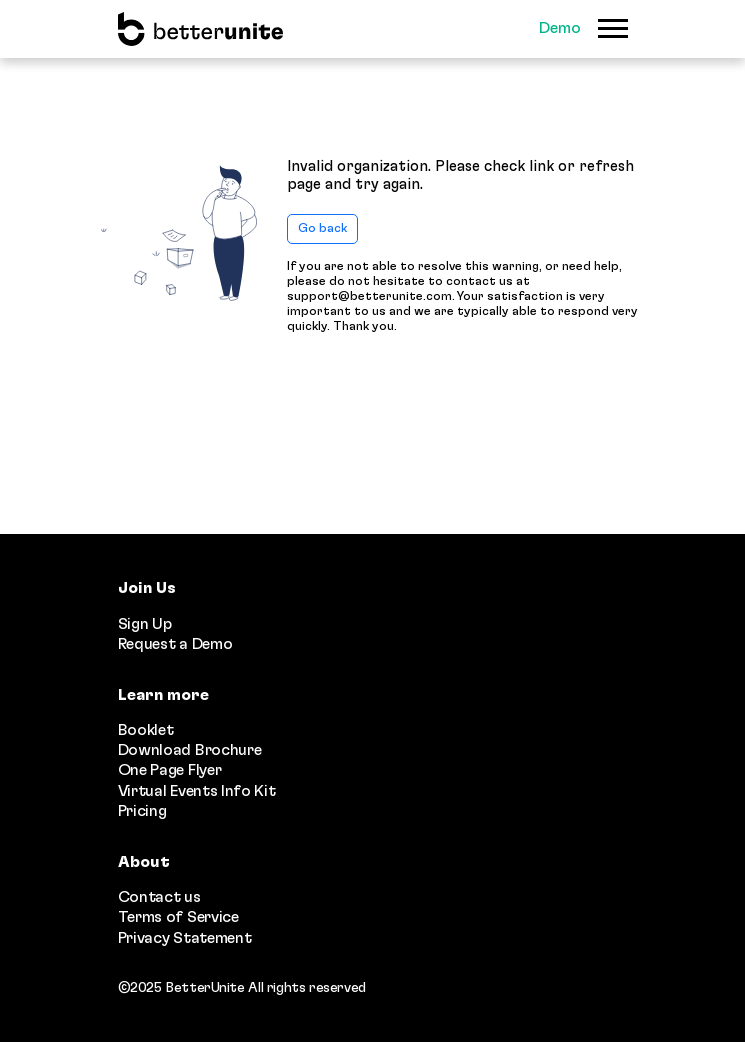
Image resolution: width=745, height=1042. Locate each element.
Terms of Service (178, 917)
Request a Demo (175, 644)
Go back (322, 228)
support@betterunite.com (369, 296)
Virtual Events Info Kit (197, 791)
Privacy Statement (185, 938)
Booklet (146, 730)
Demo (560, 28)
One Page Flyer (170, 770)
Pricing (142, 811)
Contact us (159, 897)
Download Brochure (190, 750)
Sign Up (145, 624)
